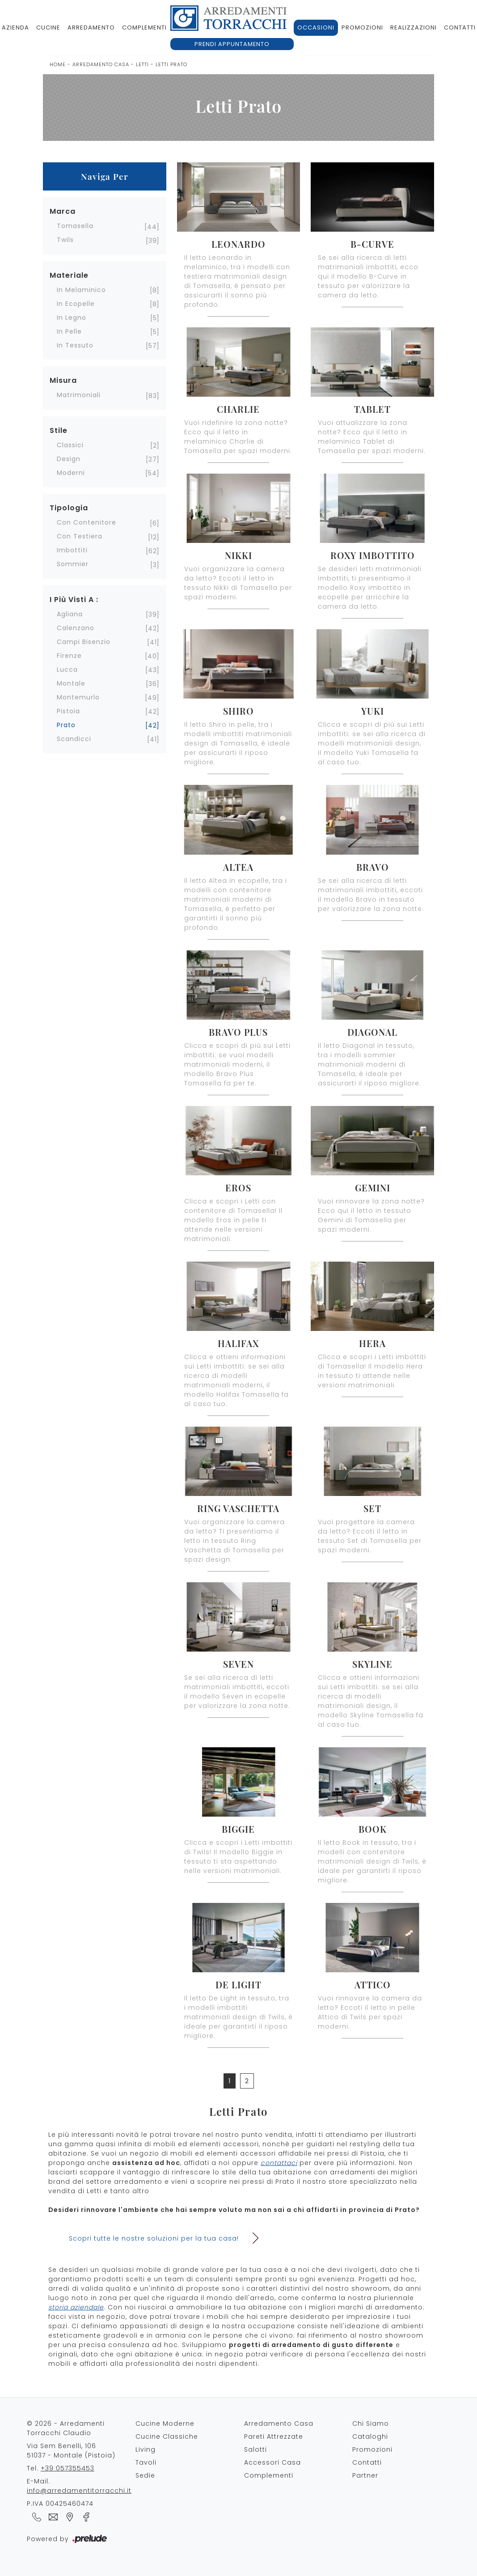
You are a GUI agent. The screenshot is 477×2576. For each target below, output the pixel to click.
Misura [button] (63, 380)
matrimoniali (79, 394)
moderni (71, 472)
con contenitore (86, 522)
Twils (65, 239)
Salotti (255, 2449)
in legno (71, 317)
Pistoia (68, 711)
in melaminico (81, 289)
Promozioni (362, 27)
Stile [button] (59, 430)
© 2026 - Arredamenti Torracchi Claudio (66, 2428)
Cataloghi (370, 2436)
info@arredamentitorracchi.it (79, 2490)
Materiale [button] (69, 275)
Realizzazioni (413, 27)
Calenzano (75, 627)
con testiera (79, 536)
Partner (365, 2475)
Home (58, 64)
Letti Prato (171, 64)
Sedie (145, 2475)
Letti (142, 64)
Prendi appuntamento (232, 44)
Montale (71, 683)
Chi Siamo (370, 2423)
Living (145, 2449)
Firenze (69, 655)
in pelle (69, 331)
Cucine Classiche (166, 2436)
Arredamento (91, 27)
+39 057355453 (67, 2468)
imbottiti (72, 550)
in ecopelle (76, 303)
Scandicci (74, 738)
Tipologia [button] (69, 508)
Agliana (70, 614)
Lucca (67, 669)
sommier (73, 563)
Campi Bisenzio (83, 641)
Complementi (144, 27)
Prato (66, 724)
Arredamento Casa (100, 64)
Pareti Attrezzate (273, 2436)
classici (70, 445)
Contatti (367, 2462)
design (68, 458)
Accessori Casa (272, 2462)
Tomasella (75, 225)
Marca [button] (63, 211)
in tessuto (75, 345)
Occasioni (315, 27)
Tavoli (145, 2462)
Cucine (48, 27)
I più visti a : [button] (74, 599)
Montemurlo (78, 697)
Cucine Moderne (164, 2423)
